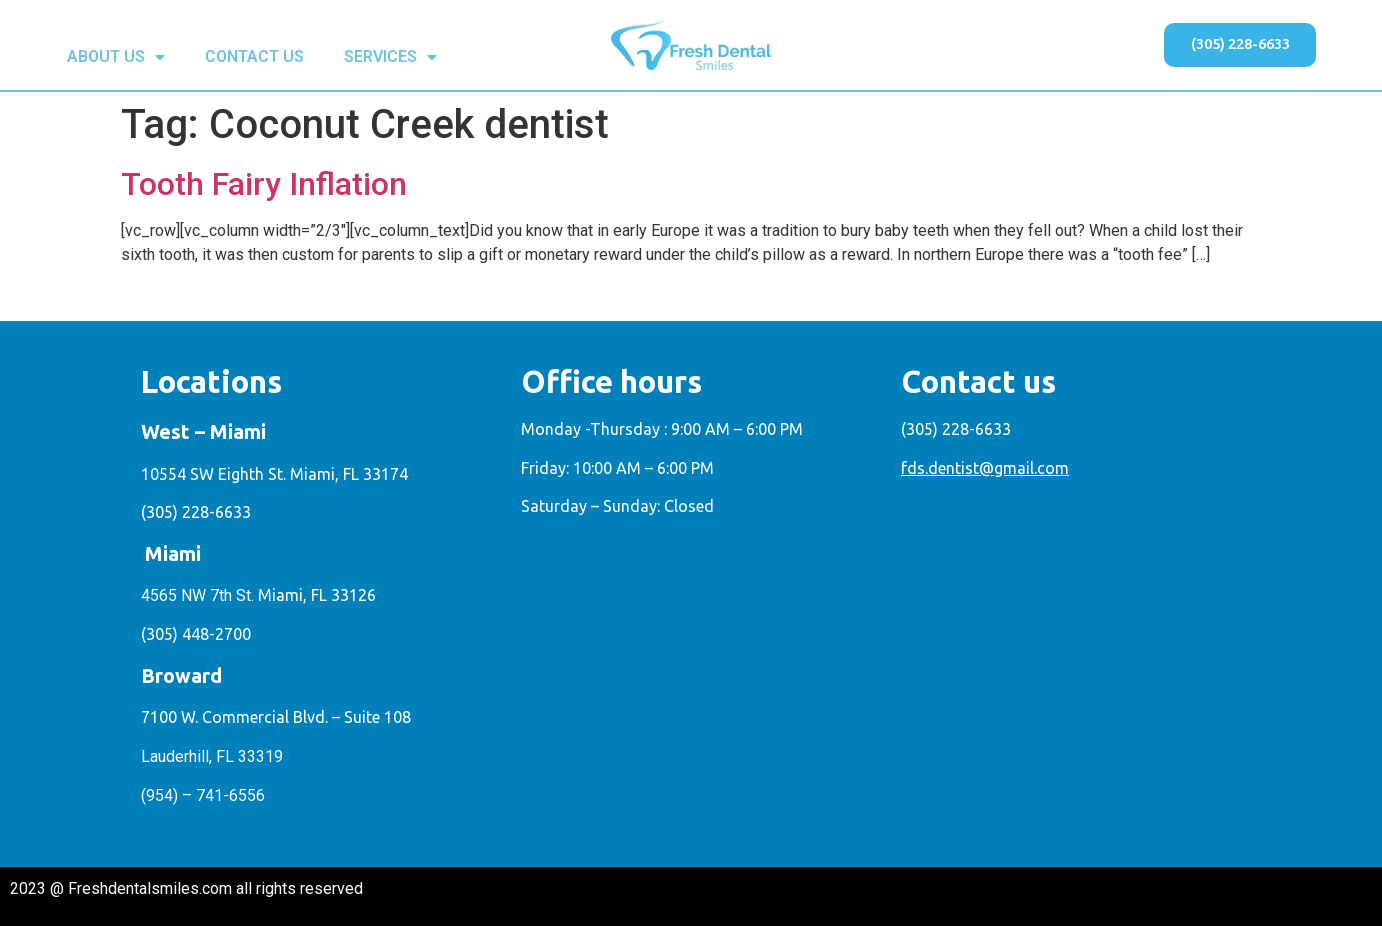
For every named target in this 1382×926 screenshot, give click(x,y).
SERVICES (390, 57)
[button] (1234, 44)
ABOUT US (116, 57)
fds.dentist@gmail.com (985, 468)
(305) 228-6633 (196, 512)
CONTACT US (254, 56)
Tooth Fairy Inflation (264, 184)
